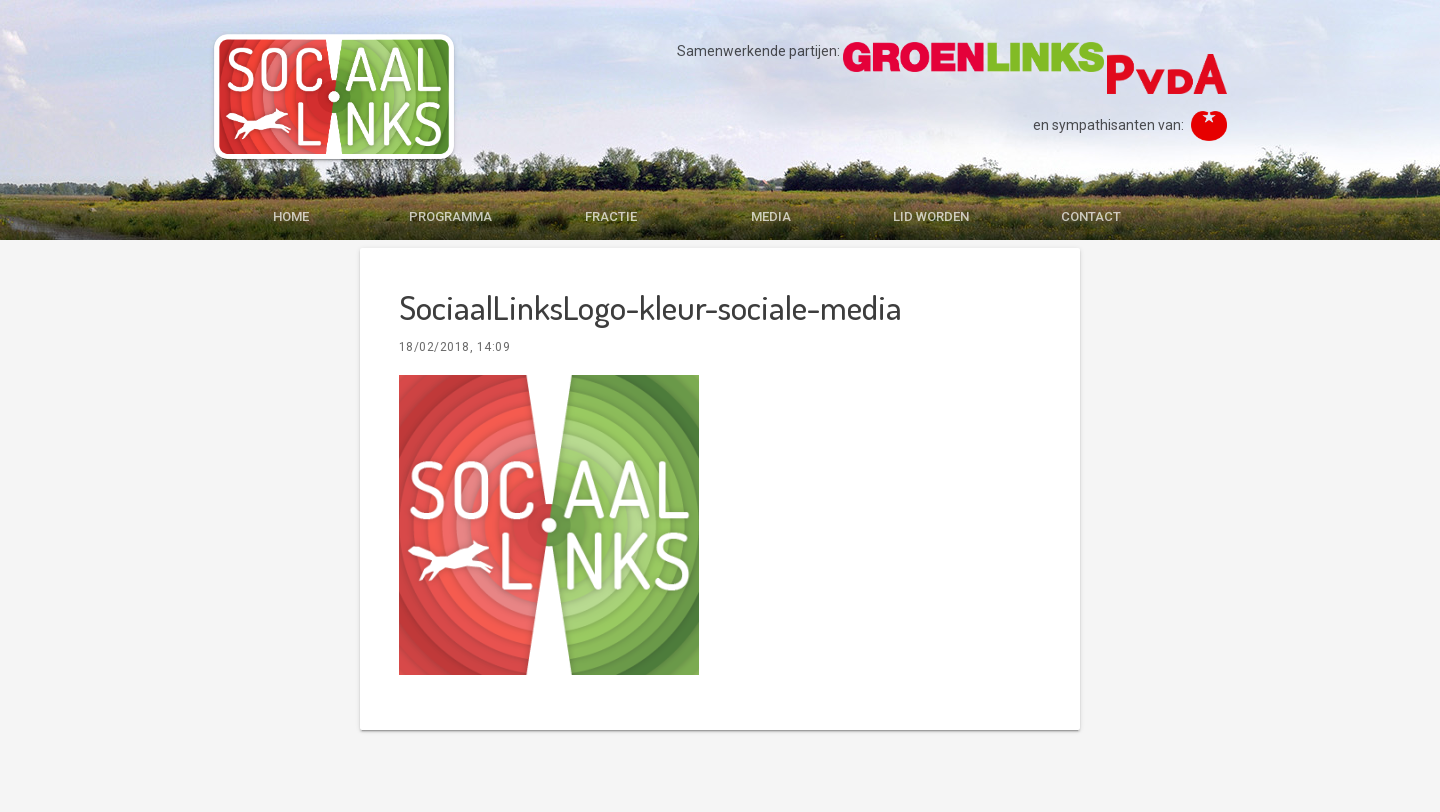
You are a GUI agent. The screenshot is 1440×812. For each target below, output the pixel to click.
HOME (291, 216)
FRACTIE (611, 216)
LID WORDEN (931, 216)
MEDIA (771, 216)
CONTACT (1091, 216)
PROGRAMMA (450, 216)
